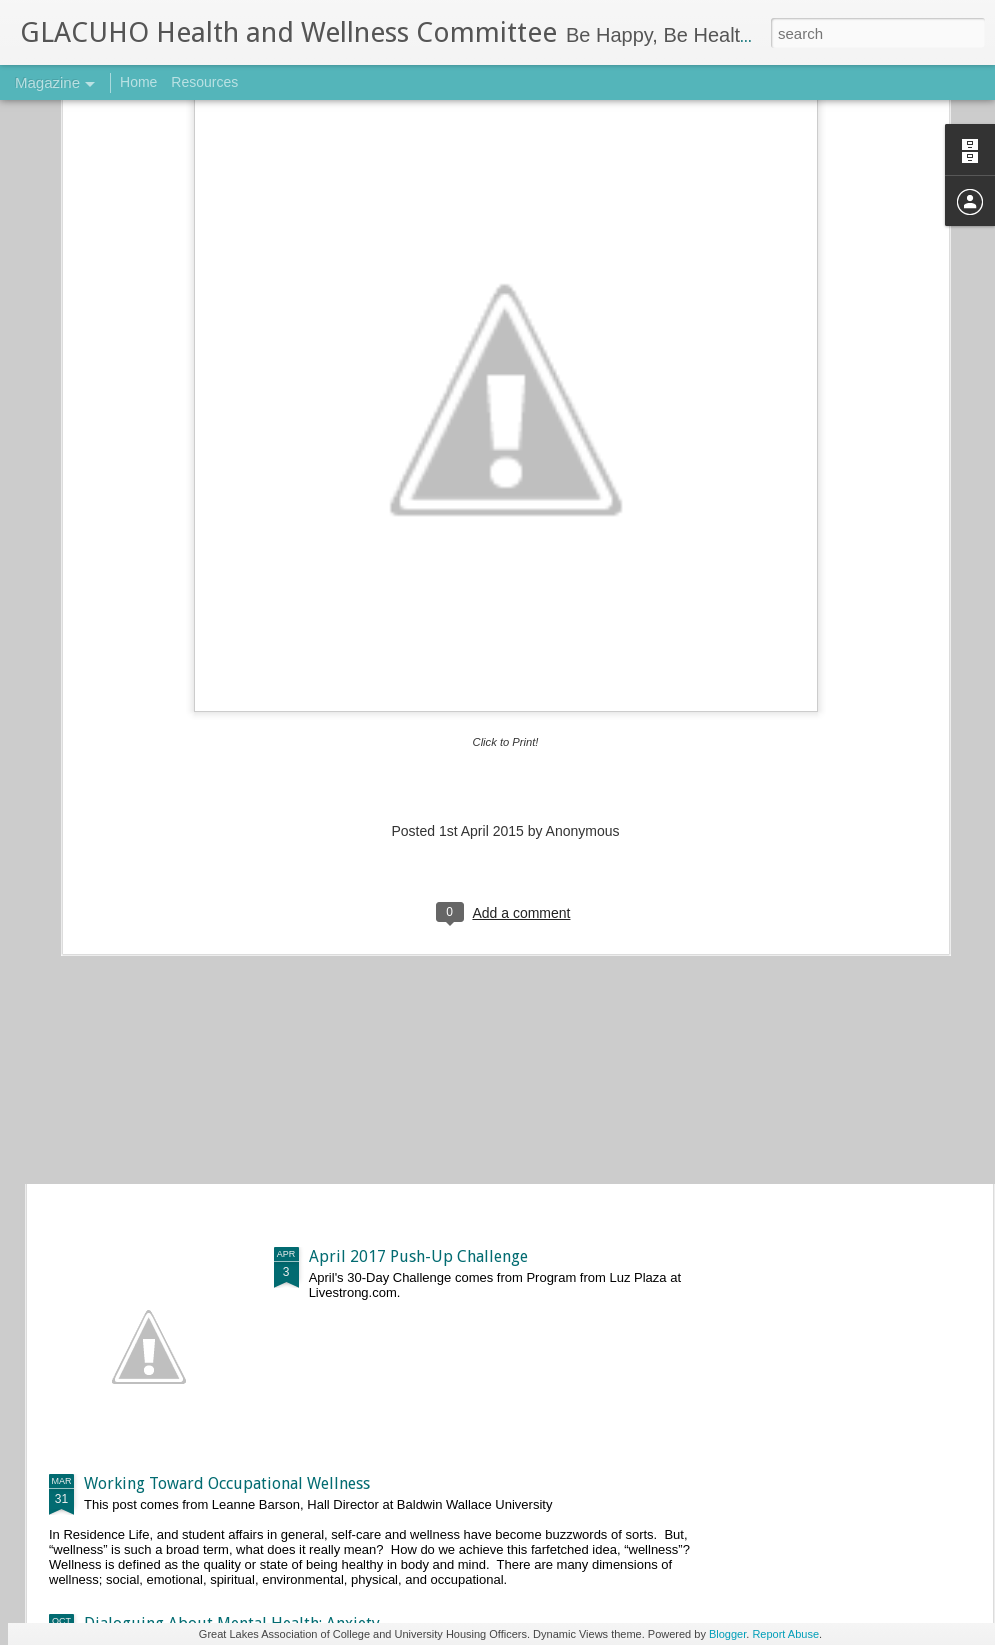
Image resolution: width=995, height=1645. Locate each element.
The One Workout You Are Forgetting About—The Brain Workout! (319, 734)
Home (138, 82)
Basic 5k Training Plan (163, 859)
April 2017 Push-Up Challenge (418, 1256)
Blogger (727, 1634)
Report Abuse (785, 1634)
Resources (204, 82)
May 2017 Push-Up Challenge (415, 1029)
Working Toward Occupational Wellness (227, 1483)
